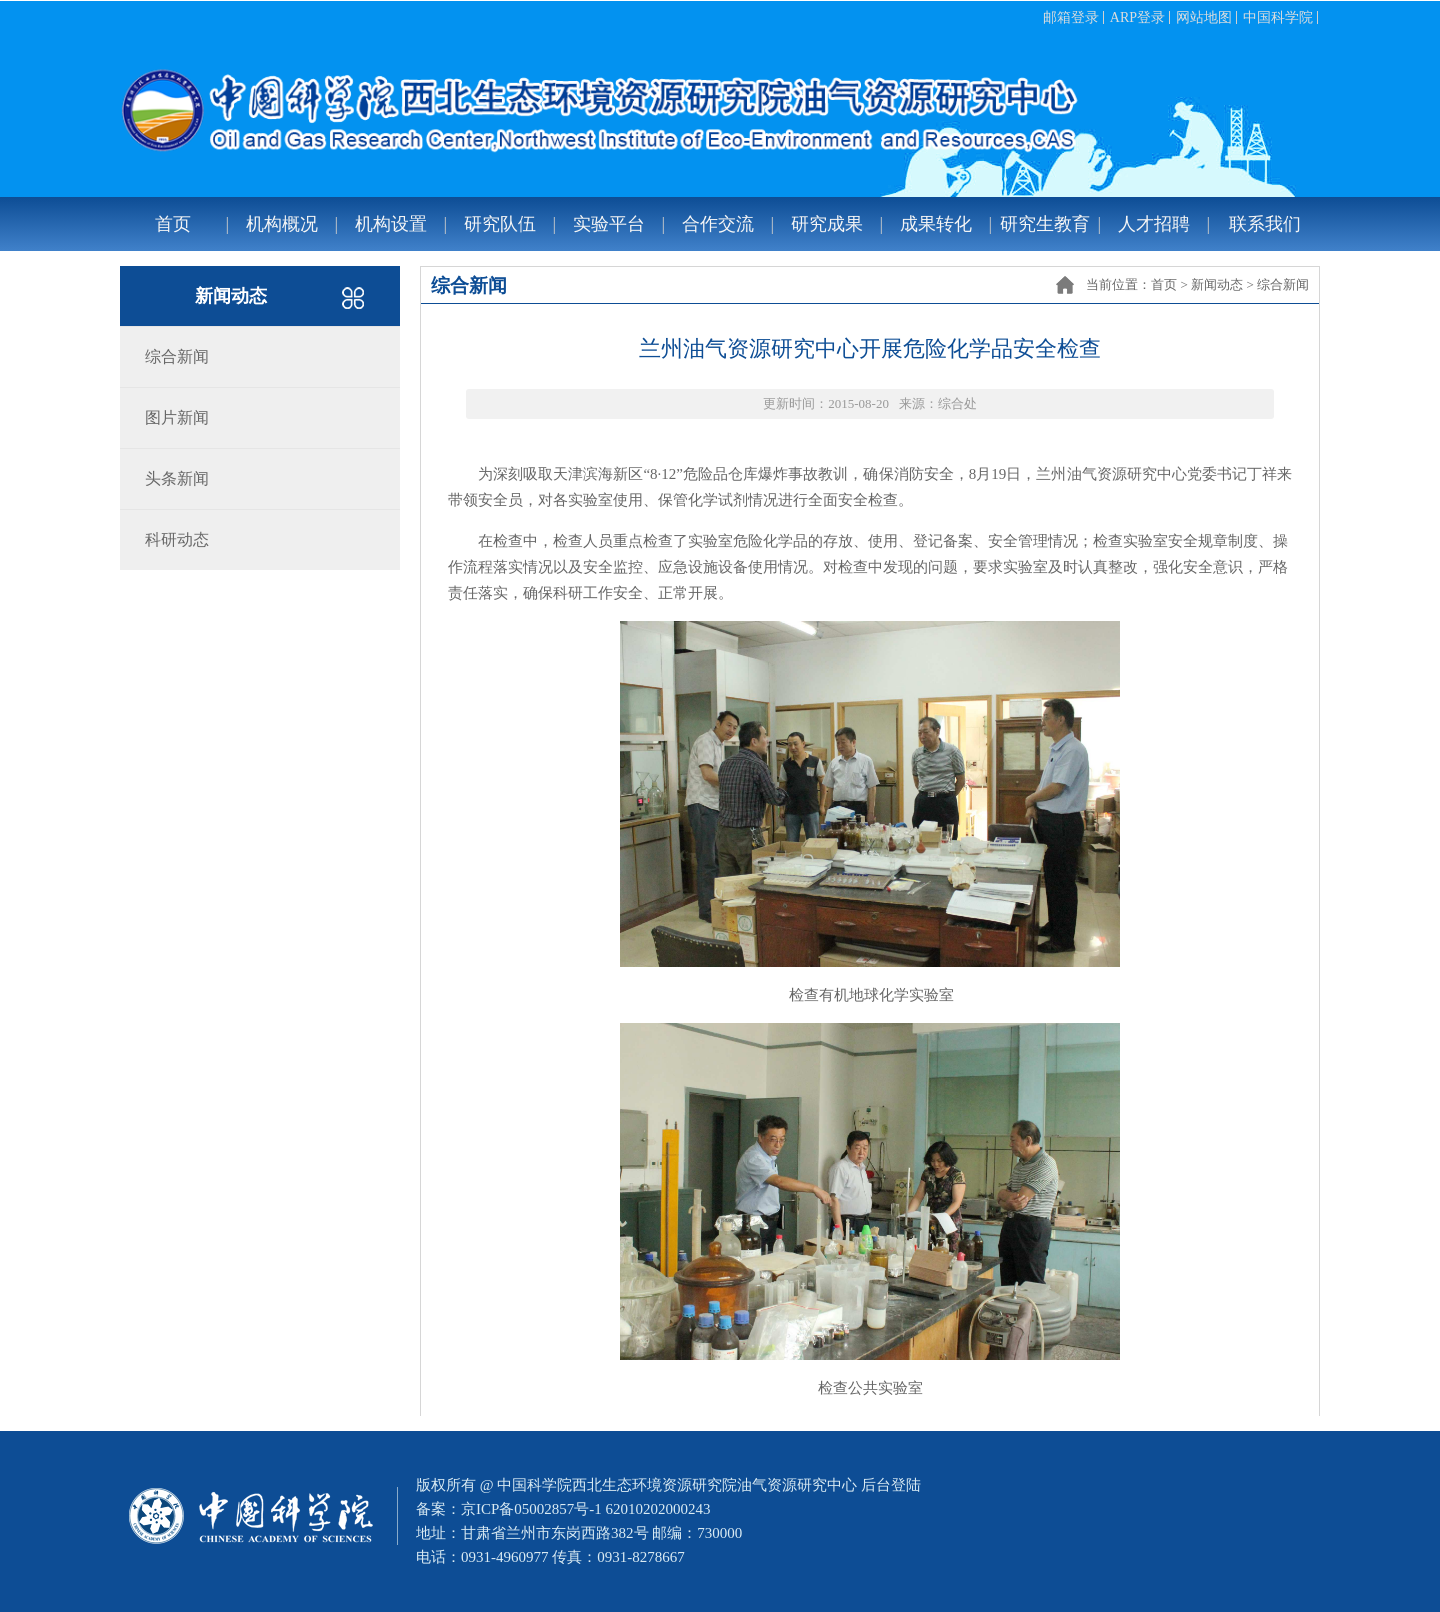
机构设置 (391, 224)
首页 (173, 224)
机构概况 (282, 224)
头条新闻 (177, 478)
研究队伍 (500, 224)
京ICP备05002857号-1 (531, 1509)
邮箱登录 (1071, 17)
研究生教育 (1045, 224)
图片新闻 (177, 417)
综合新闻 (1283, 284)
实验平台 (609, 224)
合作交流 (718, 224)
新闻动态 (1217, 284)
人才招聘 (1154, 224)
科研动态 (177, 539)
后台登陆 (891, 1485)
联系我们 (1265, 224)
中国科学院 (1278, 17)
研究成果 (827, 224)
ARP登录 (1137, 17)
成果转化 (936, 224)
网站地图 (1204, 17)
